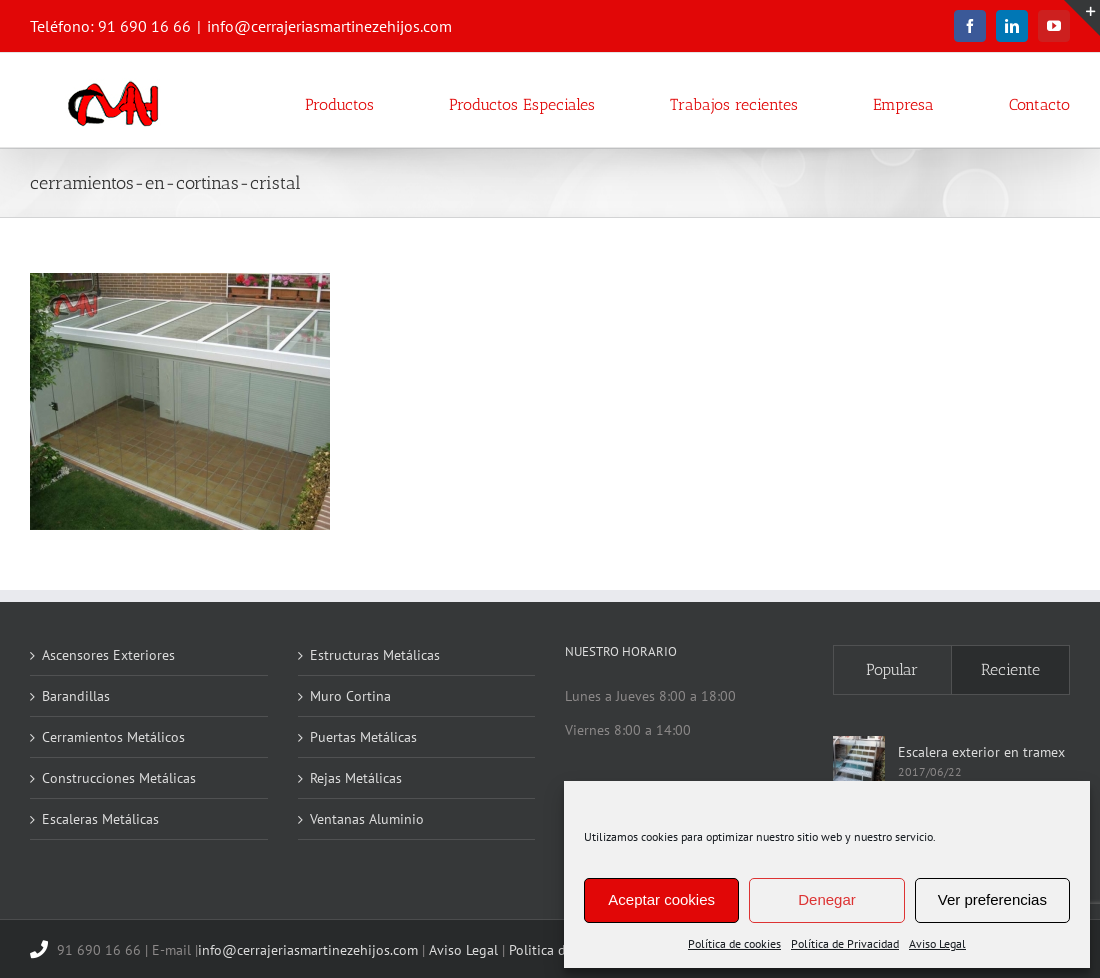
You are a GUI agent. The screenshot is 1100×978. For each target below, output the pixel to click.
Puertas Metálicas (363, 737)
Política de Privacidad (845, 943)
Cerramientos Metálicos (113, 737)
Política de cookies (734, 943)
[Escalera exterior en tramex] (859, 762)
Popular (892, 669)
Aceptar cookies (661, 899)
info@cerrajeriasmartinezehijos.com (329, 26)
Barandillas (76, 696)
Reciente (1010, 669)
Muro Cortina (350, 696)
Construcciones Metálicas (119, 778)
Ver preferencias (992, 899)
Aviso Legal (937, 943)
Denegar (827, 899)
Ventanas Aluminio (367, 819)
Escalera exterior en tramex (981, 752)
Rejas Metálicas (356, 778)
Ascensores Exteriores (108, 655)
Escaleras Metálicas (100, 819)
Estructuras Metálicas (375, 655)
